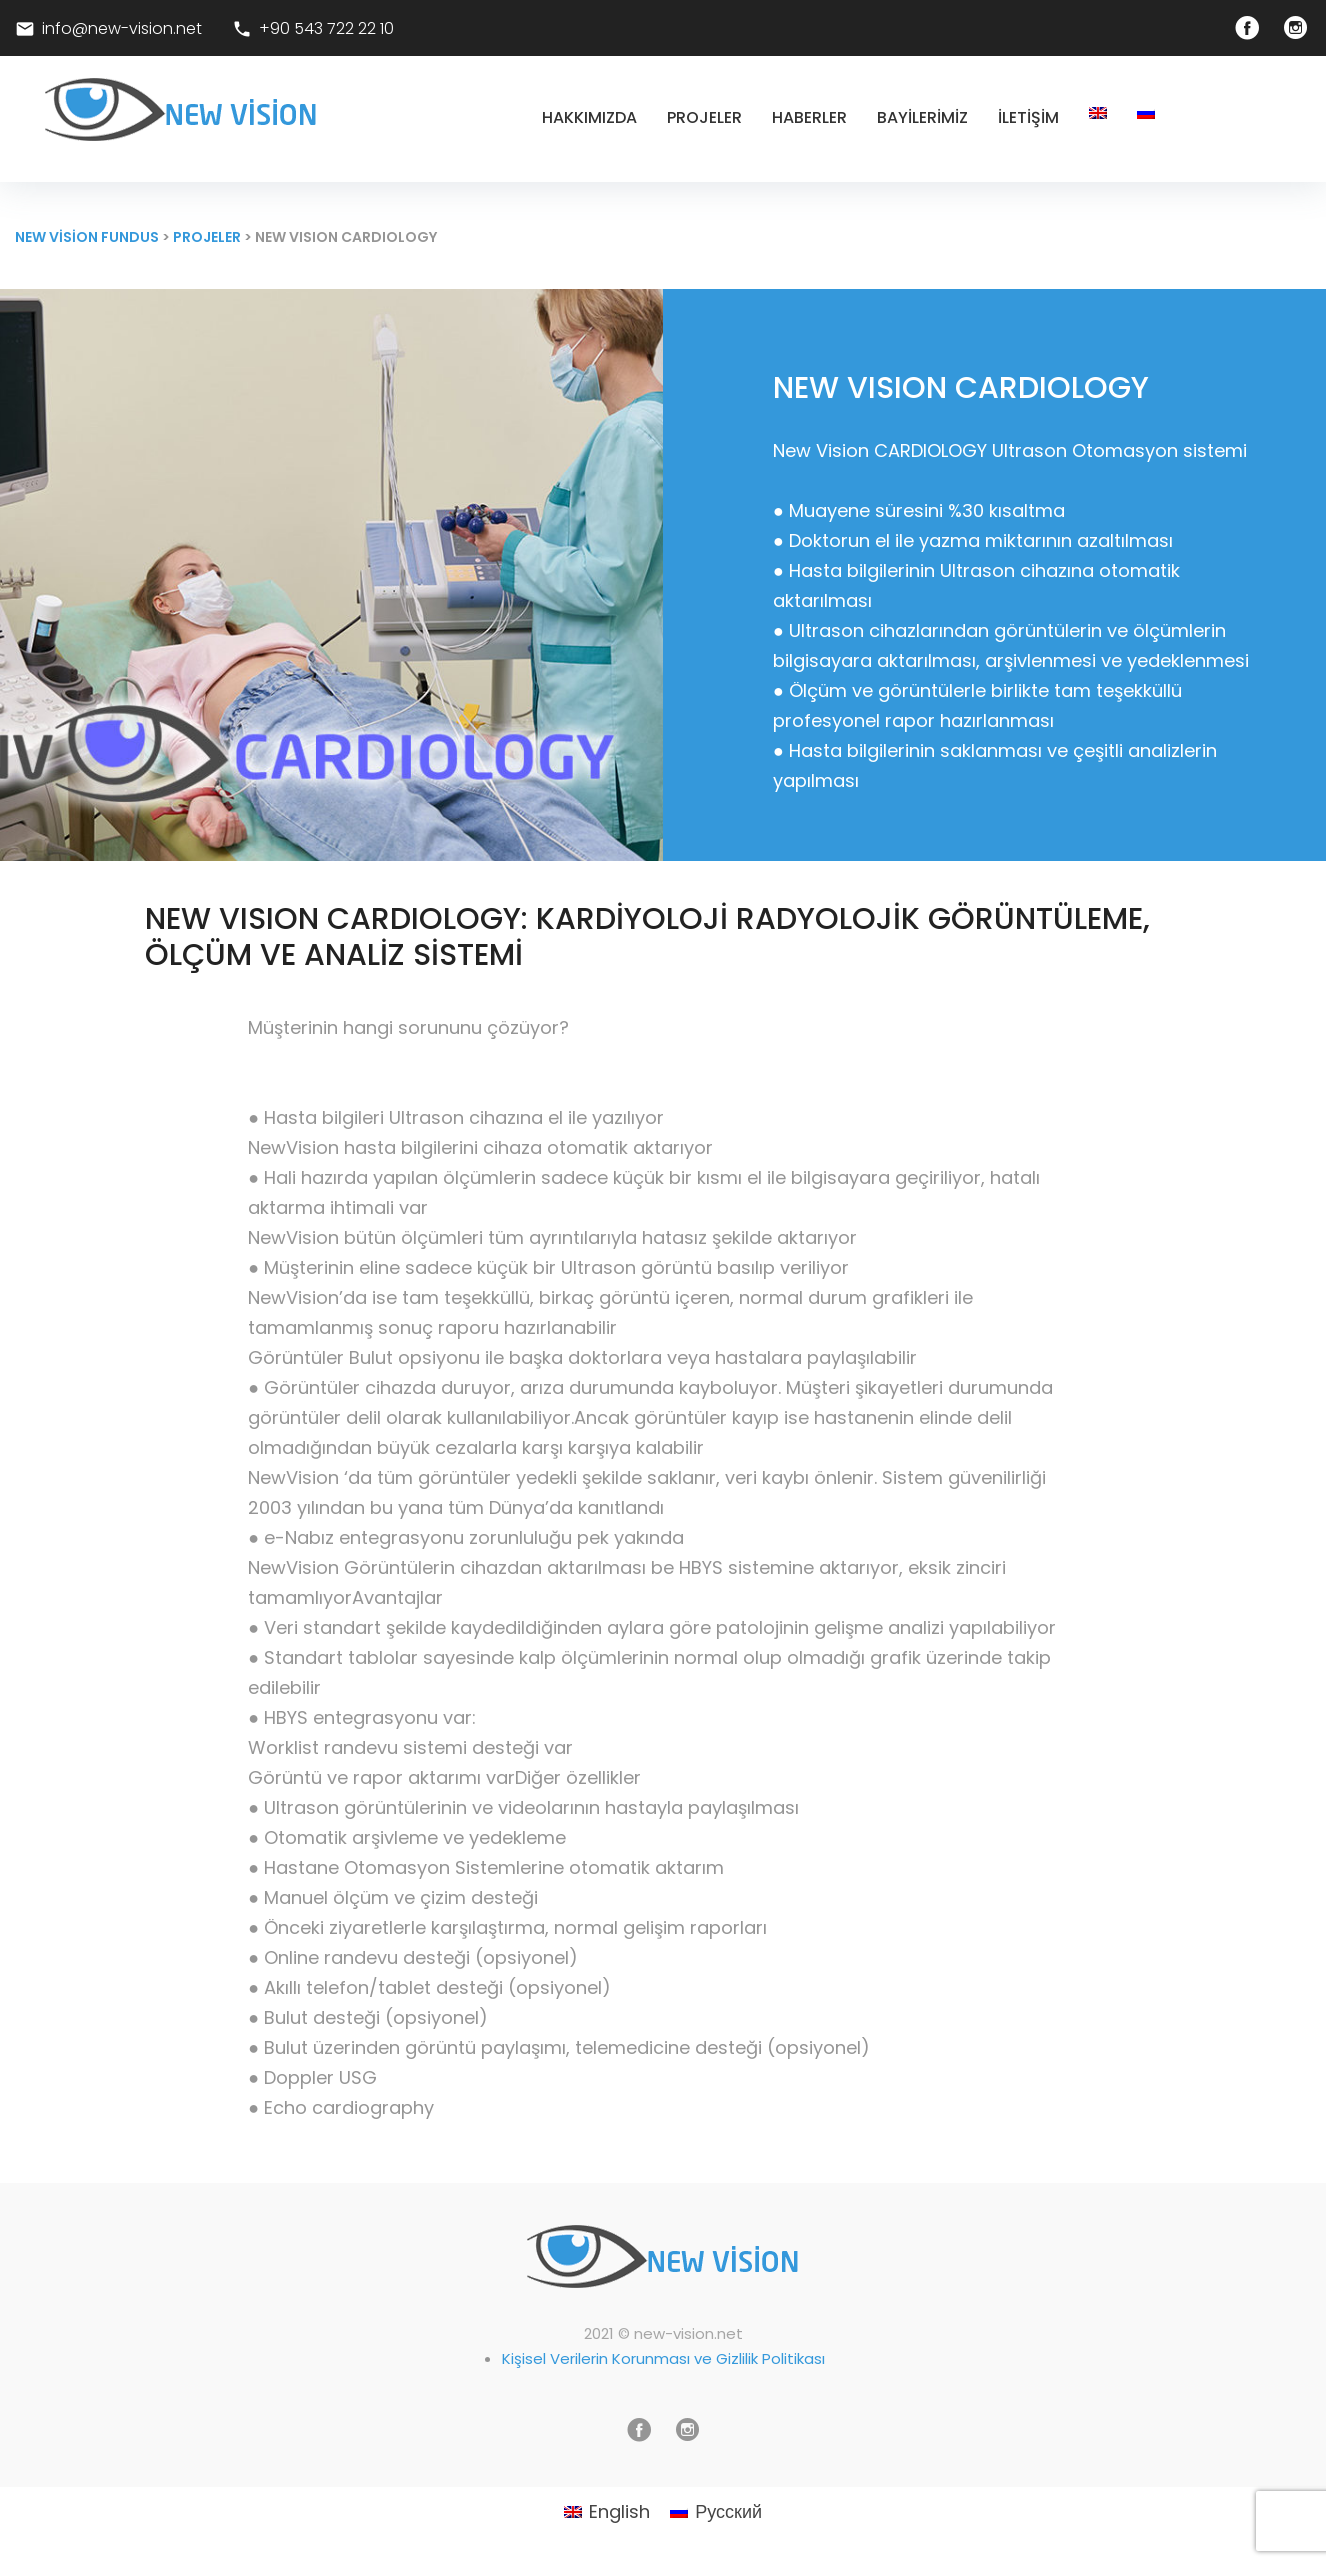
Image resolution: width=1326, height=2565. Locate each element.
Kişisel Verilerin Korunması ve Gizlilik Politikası (663, 2358)
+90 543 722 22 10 (326, 28)
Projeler (704, 117)
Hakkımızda (589, 117)
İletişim (1028, 117)
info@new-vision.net (120, 28)
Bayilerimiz (922, 117)
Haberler (809, 117)
